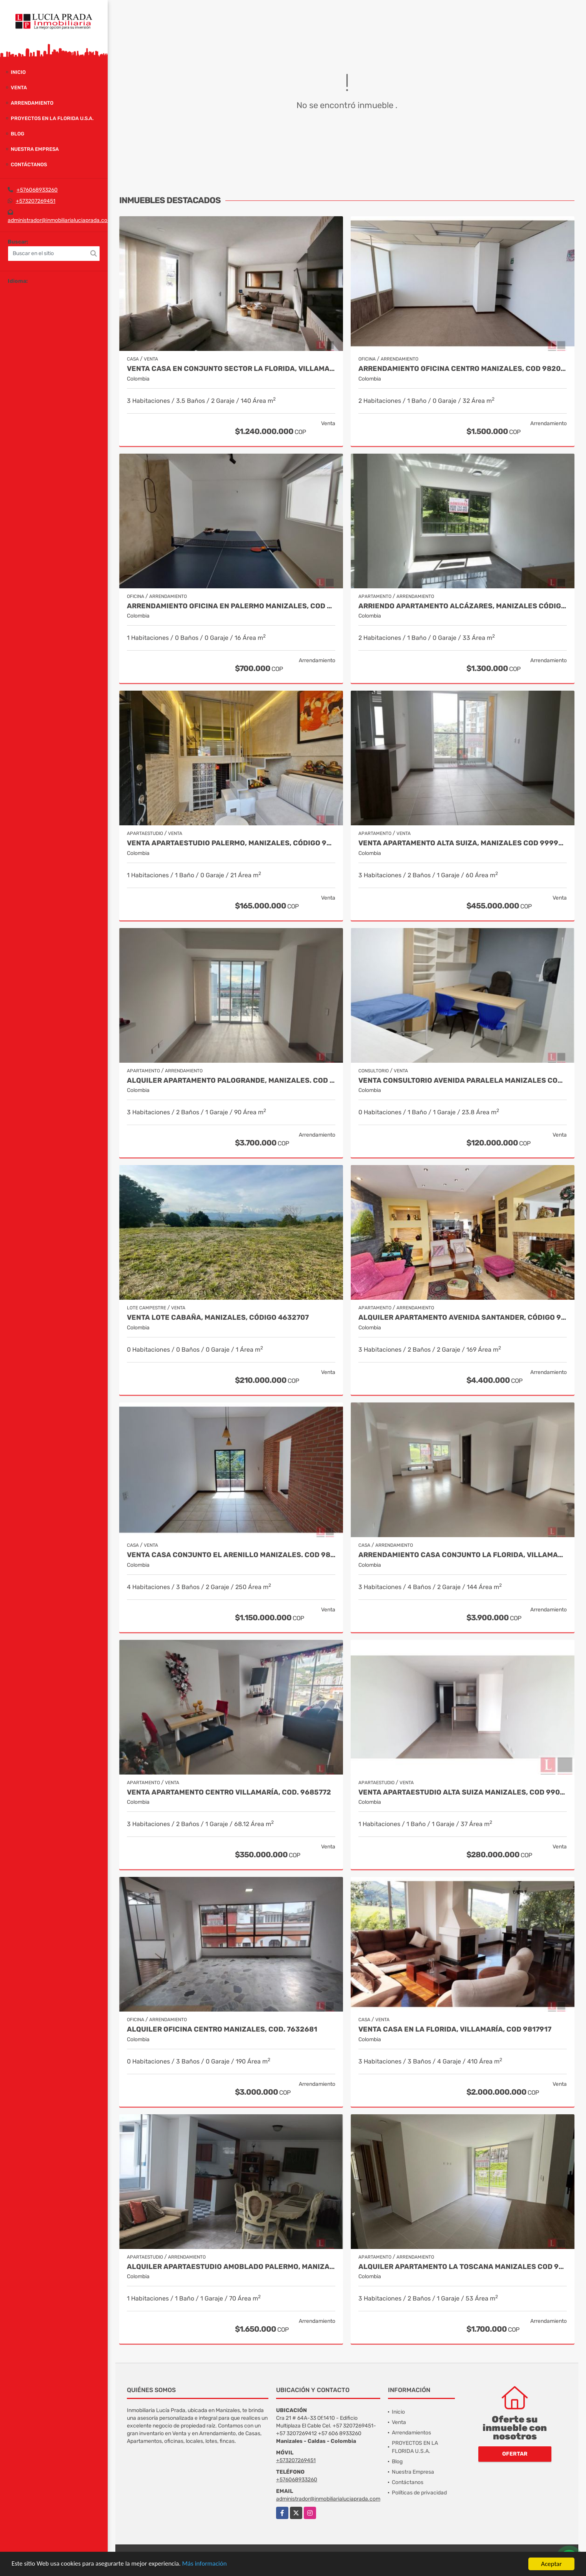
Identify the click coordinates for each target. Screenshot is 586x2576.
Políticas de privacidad (419, 2492)
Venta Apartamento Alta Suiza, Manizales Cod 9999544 (462, 843)
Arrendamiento (32, 103)
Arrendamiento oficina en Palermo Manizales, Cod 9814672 (231, 606)
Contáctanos (29, 164)
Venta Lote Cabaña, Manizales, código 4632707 (218, 1318)
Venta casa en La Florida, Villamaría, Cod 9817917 (454, 2029)
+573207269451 (35, 201)
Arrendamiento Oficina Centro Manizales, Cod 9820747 (462, 369)
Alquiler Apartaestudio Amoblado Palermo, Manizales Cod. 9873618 (231, 2267)
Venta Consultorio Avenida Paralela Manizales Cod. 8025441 (462, 1081)
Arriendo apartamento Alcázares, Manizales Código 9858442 (462, 606)
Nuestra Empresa (35, 149)
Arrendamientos (411, 2432)
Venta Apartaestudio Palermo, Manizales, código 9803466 (231, 843)
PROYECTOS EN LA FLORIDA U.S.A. (52, 118)
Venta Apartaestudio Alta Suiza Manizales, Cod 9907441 (462, 1792)
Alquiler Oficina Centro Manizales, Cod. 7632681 (222, 2029)
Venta (19, 87)
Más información (205, 2564)
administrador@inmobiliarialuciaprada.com (60, 220)
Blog (17, 134)
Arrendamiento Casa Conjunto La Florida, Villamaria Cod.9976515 (462, 1555)
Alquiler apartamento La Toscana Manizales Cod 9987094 (462, 2267)
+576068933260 (37, 190)
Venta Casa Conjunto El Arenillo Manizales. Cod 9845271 (231, 1555)
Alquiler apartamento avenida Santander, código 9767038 (462, 1318)
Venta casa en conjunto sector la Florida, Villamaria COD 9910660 (231, 369)
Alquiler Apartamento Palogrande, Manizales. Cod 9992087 (231, 1081)
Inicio (18, 72)
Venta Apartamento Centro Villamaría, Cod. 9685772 (229, 1792)
